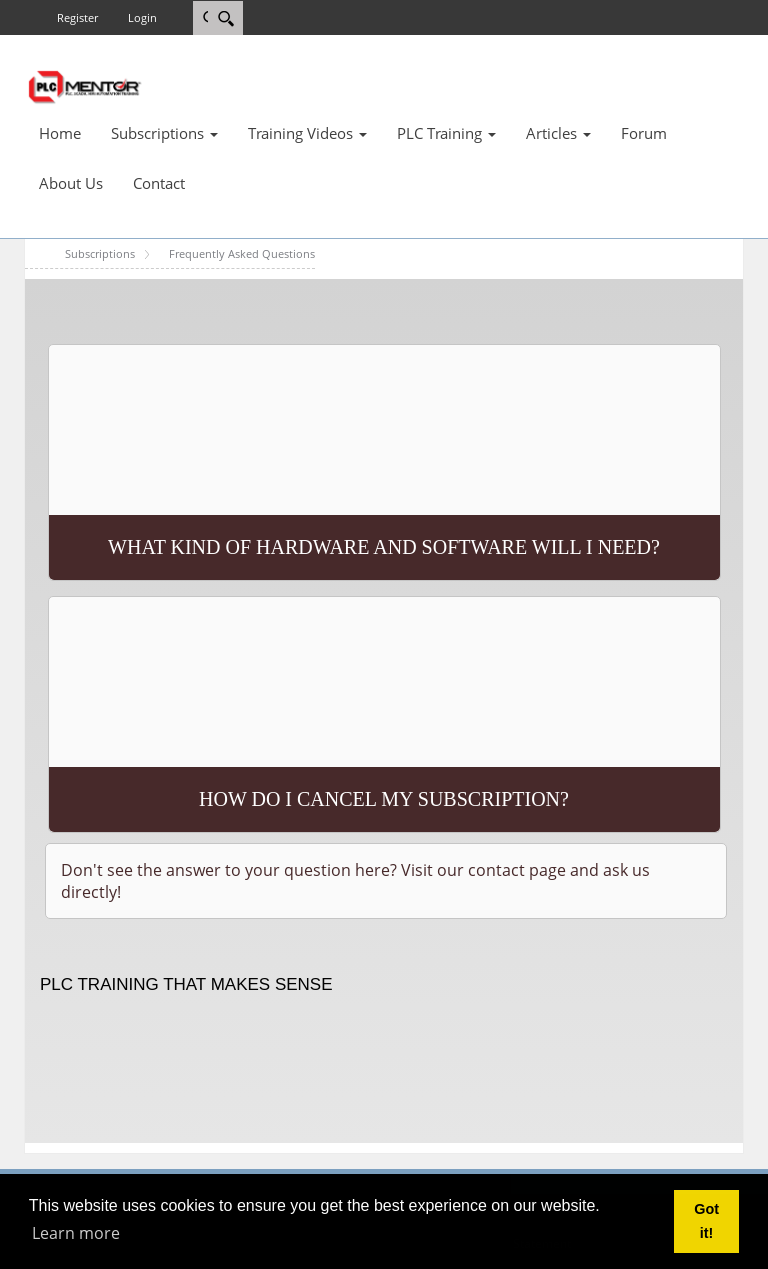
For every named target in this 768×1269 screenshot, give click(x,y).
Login (142, 17)
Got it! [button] (706, 1221)
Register (77, 17)
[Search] (225, 18)
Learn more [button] (76, 1233)
